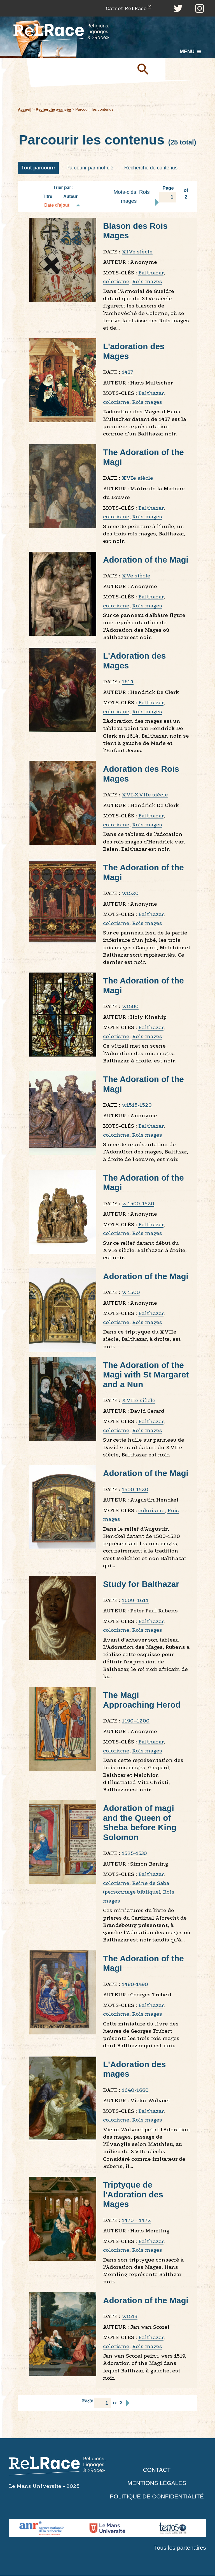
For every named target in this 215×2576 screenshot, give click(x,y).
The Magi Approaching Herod (142, 1700)
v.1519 (129, 2316)
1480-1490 (135, 1984)
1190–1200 (135, 1721)
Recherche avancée (53, 109)
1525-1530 (134, 1853)
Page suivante (157, 203)
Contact (157, 2470)
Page (167, 194)
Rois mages (147, 281)
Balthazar (150, 273)
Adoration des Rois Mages (141, 774)
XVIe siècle (137, 478)
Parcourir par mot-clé (89, 168)
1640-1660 (135, 2090)
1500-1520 (135, 1489)
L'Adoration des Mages (135, 660)
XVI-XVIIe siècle (145, 795)
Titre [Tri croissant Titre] (47, 196)
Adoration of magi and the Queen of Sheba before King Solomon (140, 1823)
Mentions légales (156, 2483)
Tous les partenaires (179, 2548)
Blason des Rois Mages (135, 231)
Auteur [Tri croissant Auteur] (70, 196)
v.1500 (130, 1006)
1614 (128, 682)
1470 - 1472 (136, 2220)
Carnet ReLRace (125, 8)
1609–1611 (135, 1600)
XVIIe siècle (138, 1400)
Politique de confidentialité (156, 2496)
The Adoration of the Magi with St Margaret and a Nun (146, 1375)
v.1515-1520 (137, 1105)
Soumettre (149, 69)
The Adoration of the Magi (144, 457)
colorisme (116, 281)
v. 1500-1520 (138, 1203)
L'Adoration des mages (135, 2069)
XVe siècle (136, 576)
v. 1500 (131, 1292)
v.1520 (130, 893)
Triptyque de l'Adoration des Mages (133, 2194)
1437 (127, 372)
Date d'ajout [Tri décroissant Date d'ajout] (56, 205)
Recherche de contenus (150, 168)
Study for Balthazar (141, 1584)
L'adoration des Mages (134, 351)
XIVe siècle (137, 252)
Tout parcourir (38, 168)
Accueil (25, 109)
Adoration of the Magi (146, 560)
